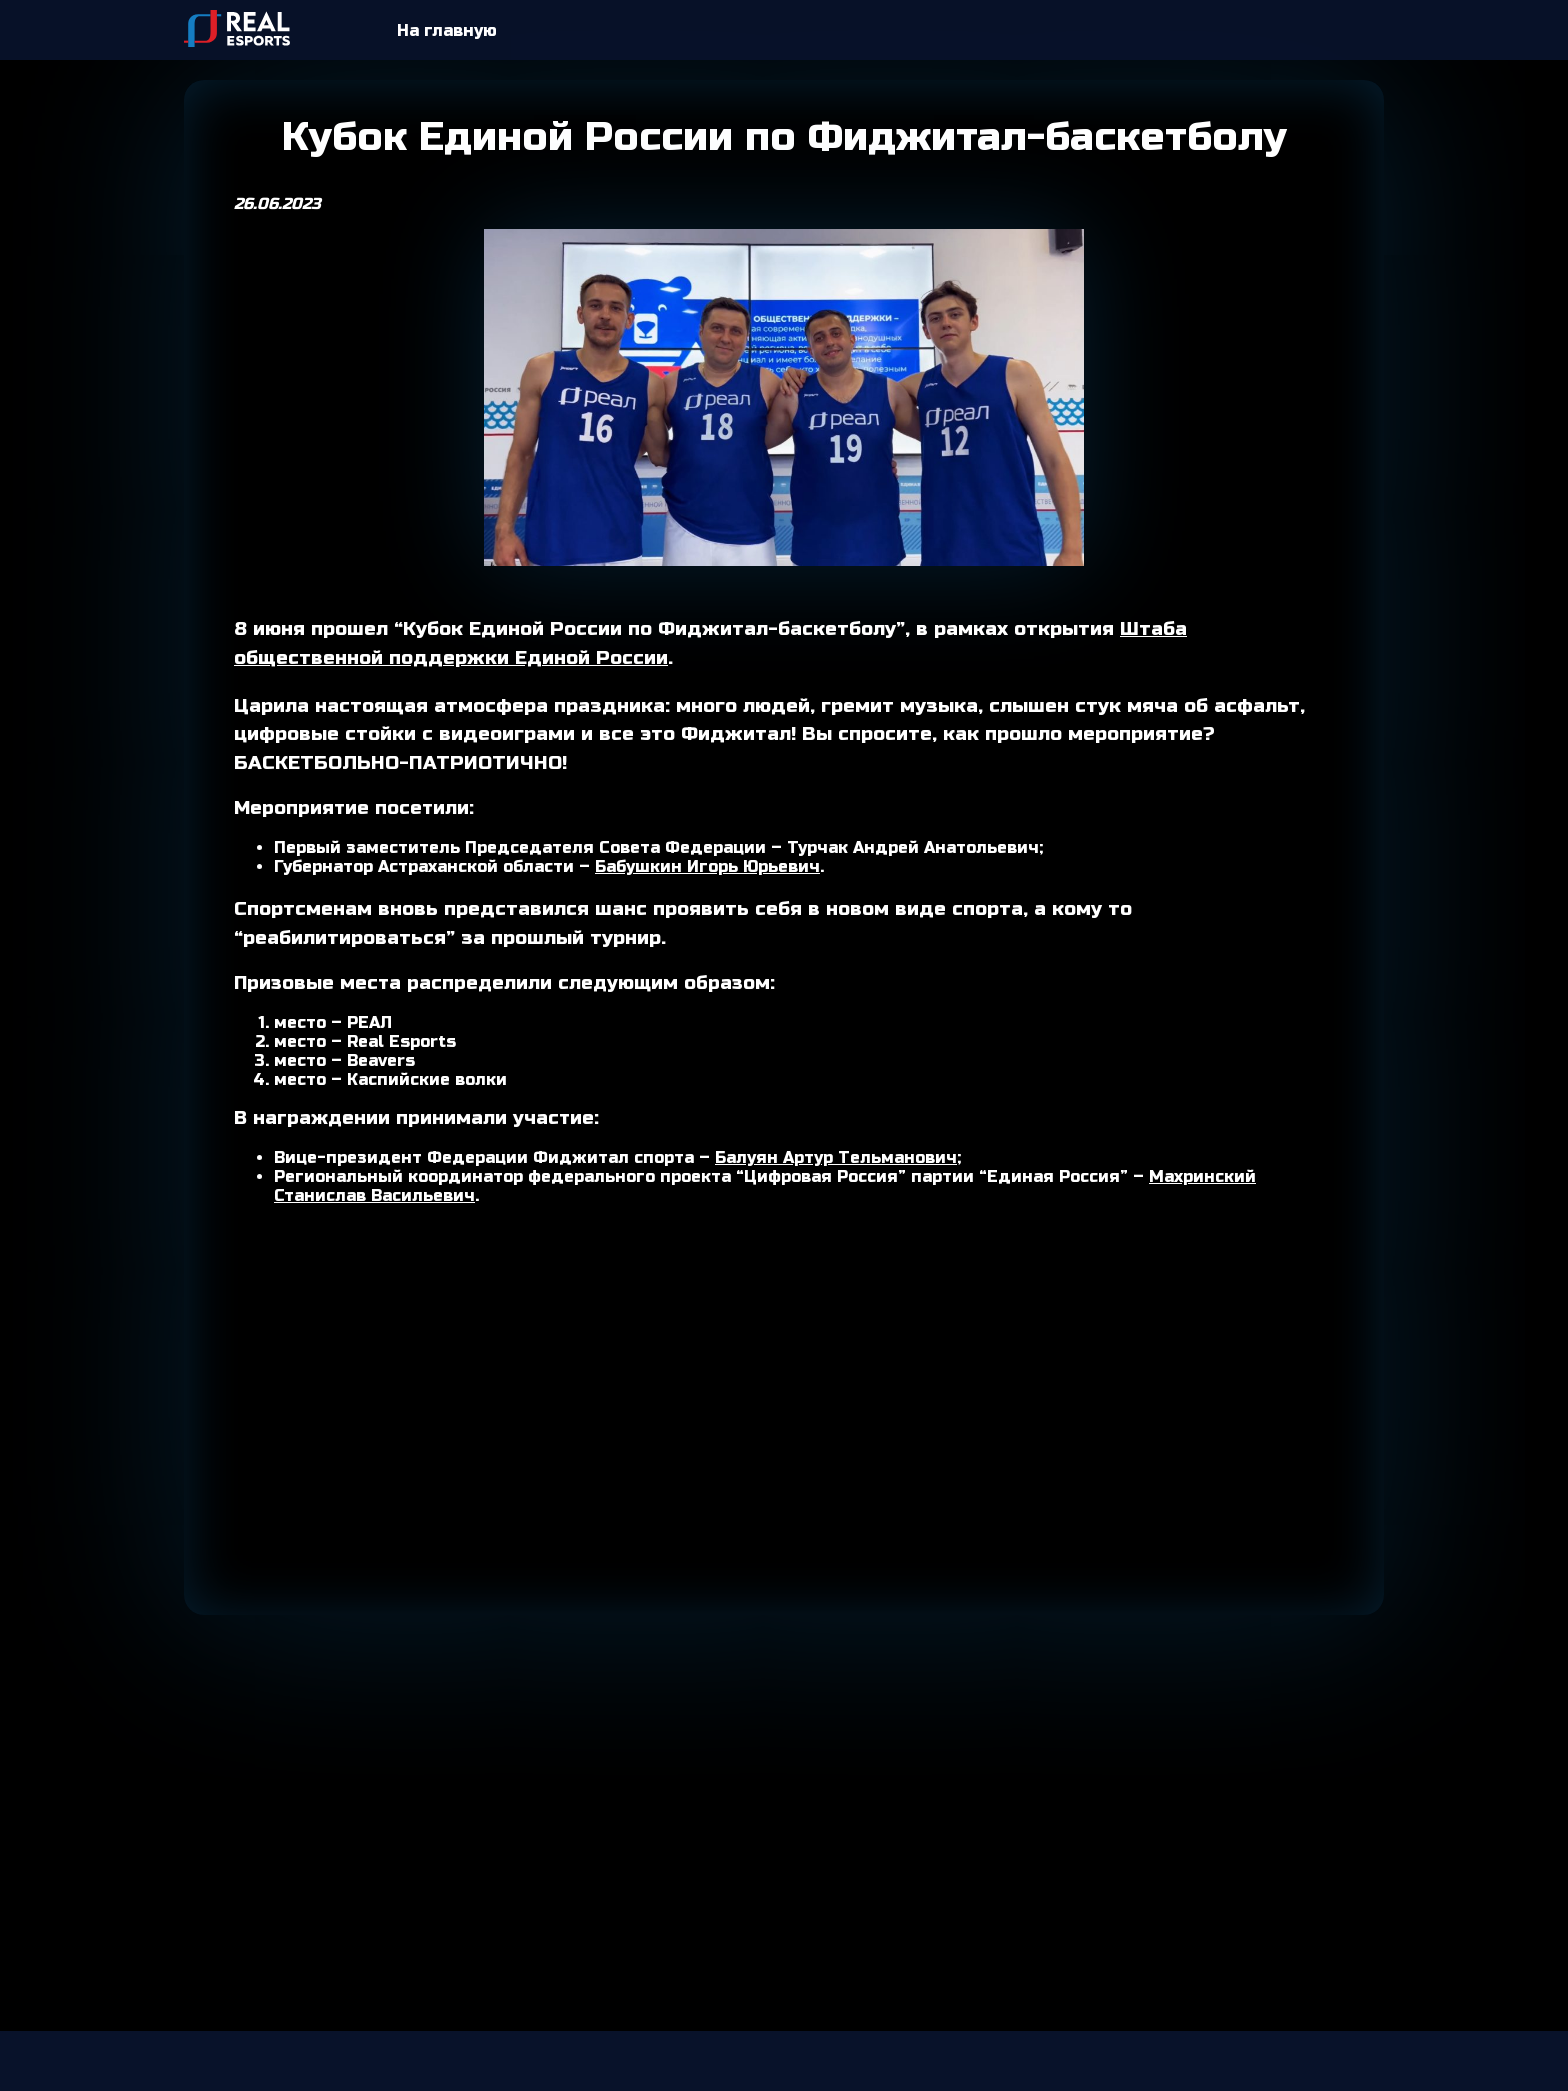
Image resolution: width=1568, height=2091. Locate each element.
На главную (447, 30)
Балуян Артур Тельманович (836, 1157)
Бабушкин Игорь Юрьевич (707, 866)
